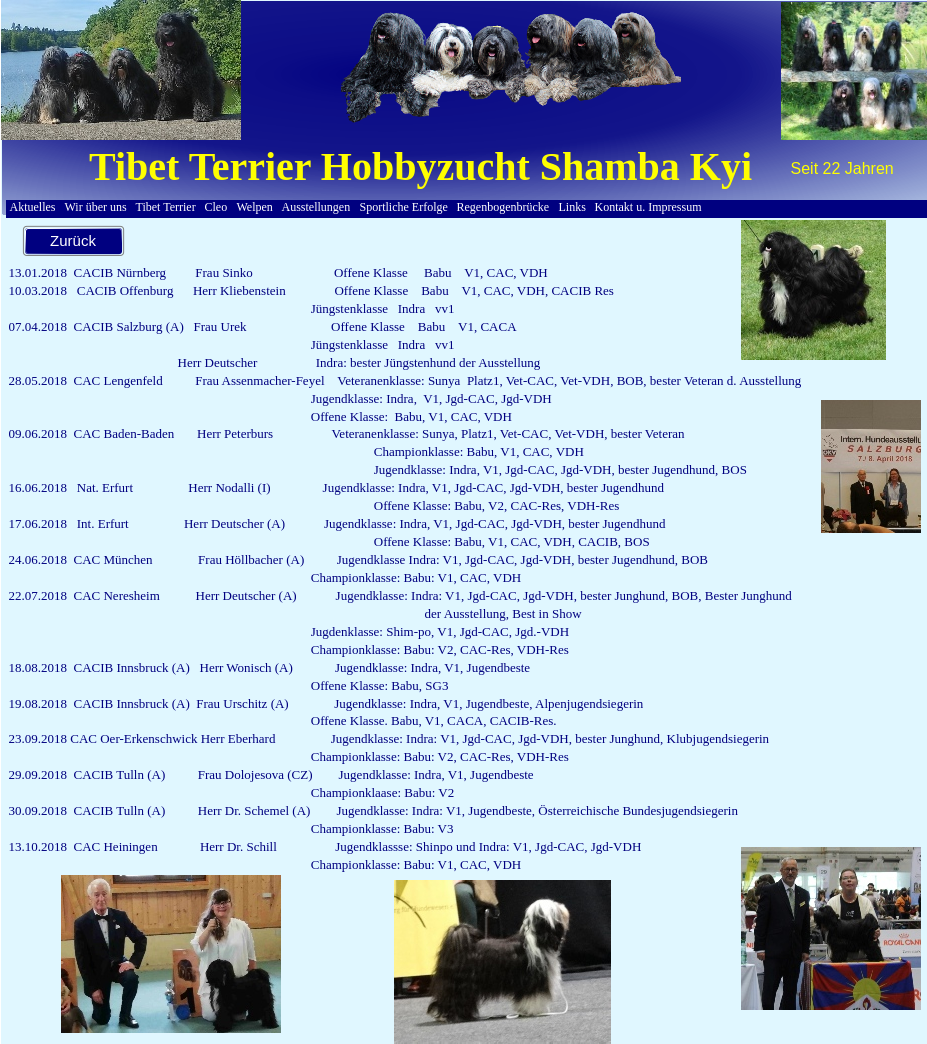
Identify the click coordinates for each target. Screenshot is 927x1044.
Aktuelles (33, 207)
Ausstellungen (316, 207)
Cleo (216, 207)
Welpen (255, 207)
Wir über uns (96, 207)
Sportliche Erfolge (404, 207)
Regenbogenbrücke (503, 207)
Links (572, 207)
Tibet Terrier (166, 207)
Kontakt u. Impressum (648, 207)
